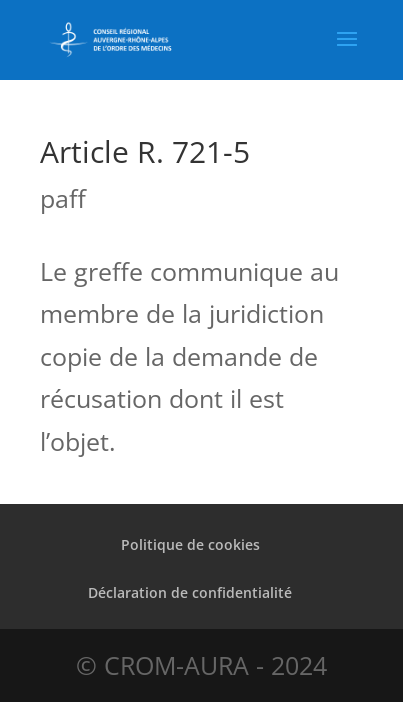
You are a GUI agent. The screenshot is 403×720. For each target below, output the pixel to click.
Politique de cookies (190, 544)
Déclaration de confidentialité (190, 592)
